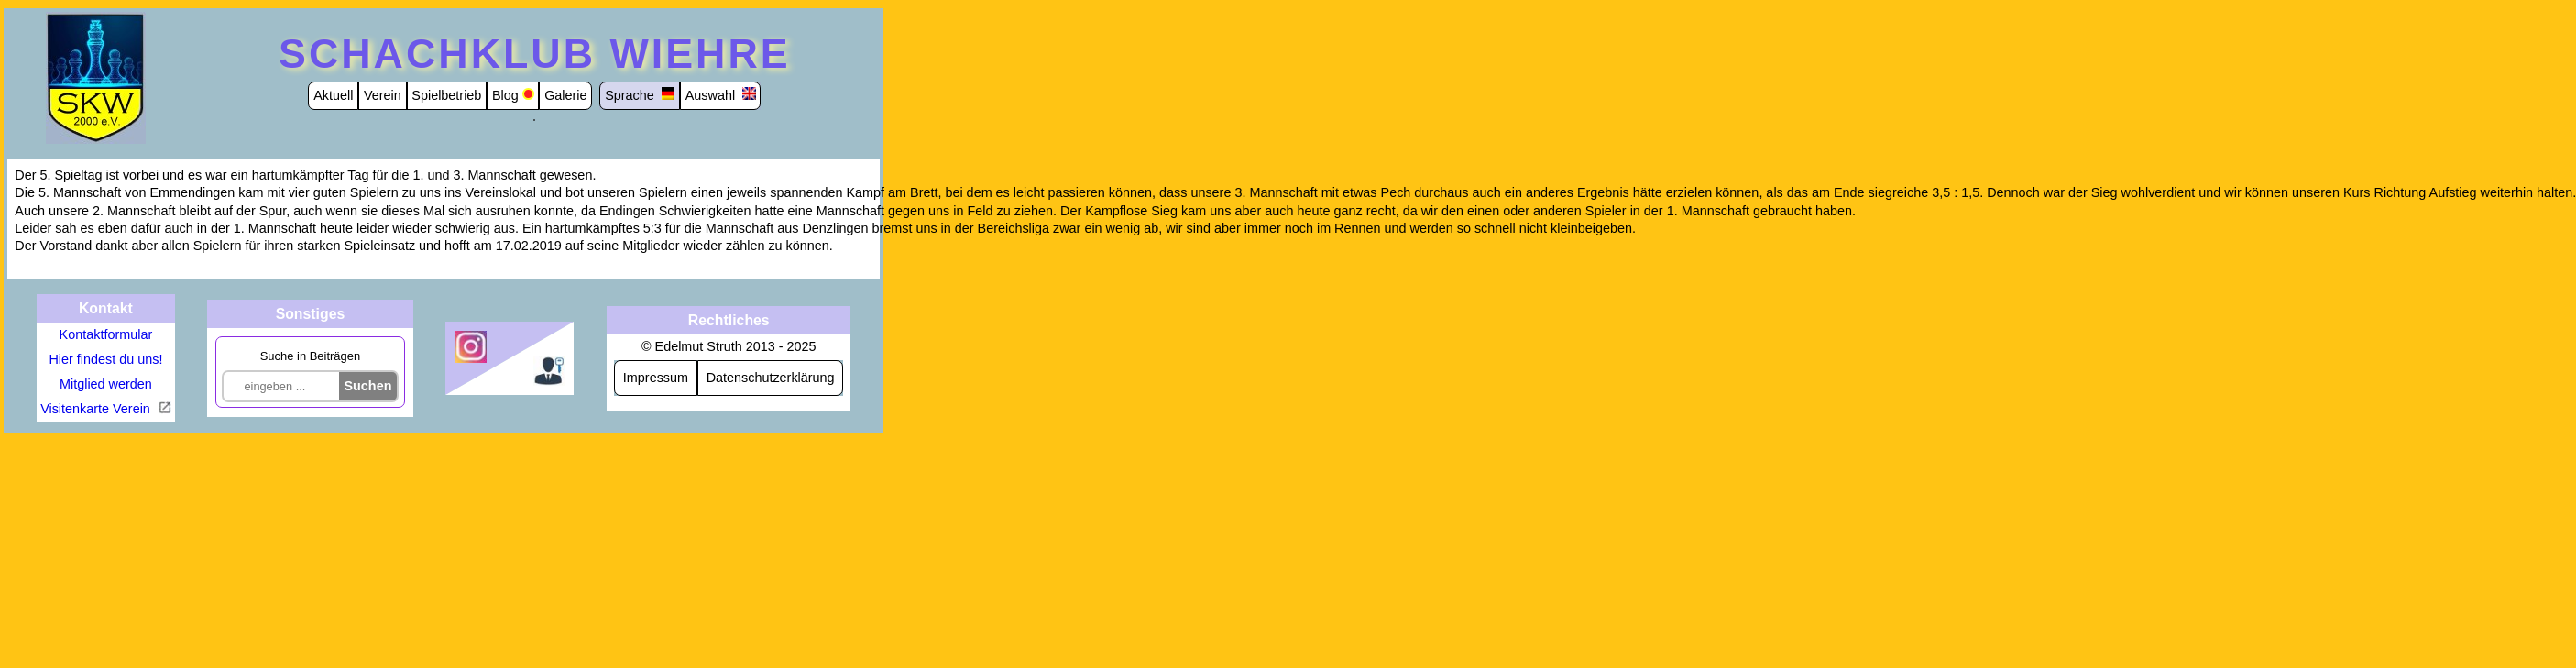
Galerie (565, 95)
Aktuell (333, 95)
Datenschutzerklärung (771, 377)
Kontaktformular (106, 334)
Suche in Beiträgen (310, 356)
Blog (505, 95)
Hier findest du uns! (105, 359)
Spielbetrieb (446, 95)
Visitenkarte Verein (97, 408)
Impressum (655, 377)
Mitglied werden (106, 384)
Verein (382, 95)
